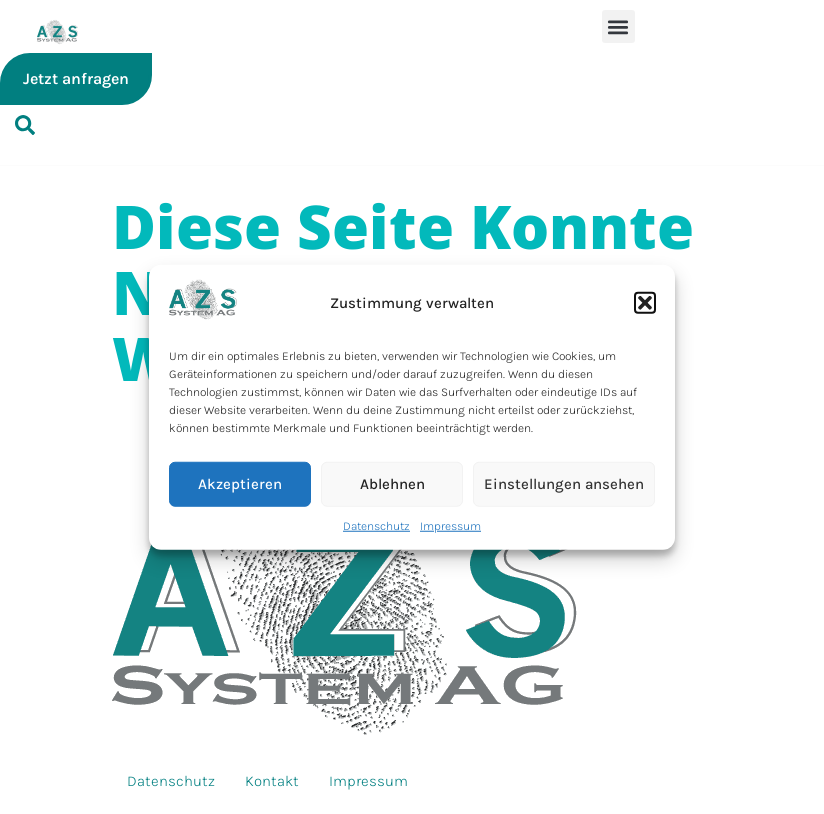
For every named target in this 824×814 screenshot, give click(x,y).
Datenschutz (376, 525)
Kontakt (272, 781)
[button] (645, 303)
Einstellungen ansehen (564, 484)
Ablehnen (392, 484)
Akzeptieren (240, 484)
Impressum (450, 525)
